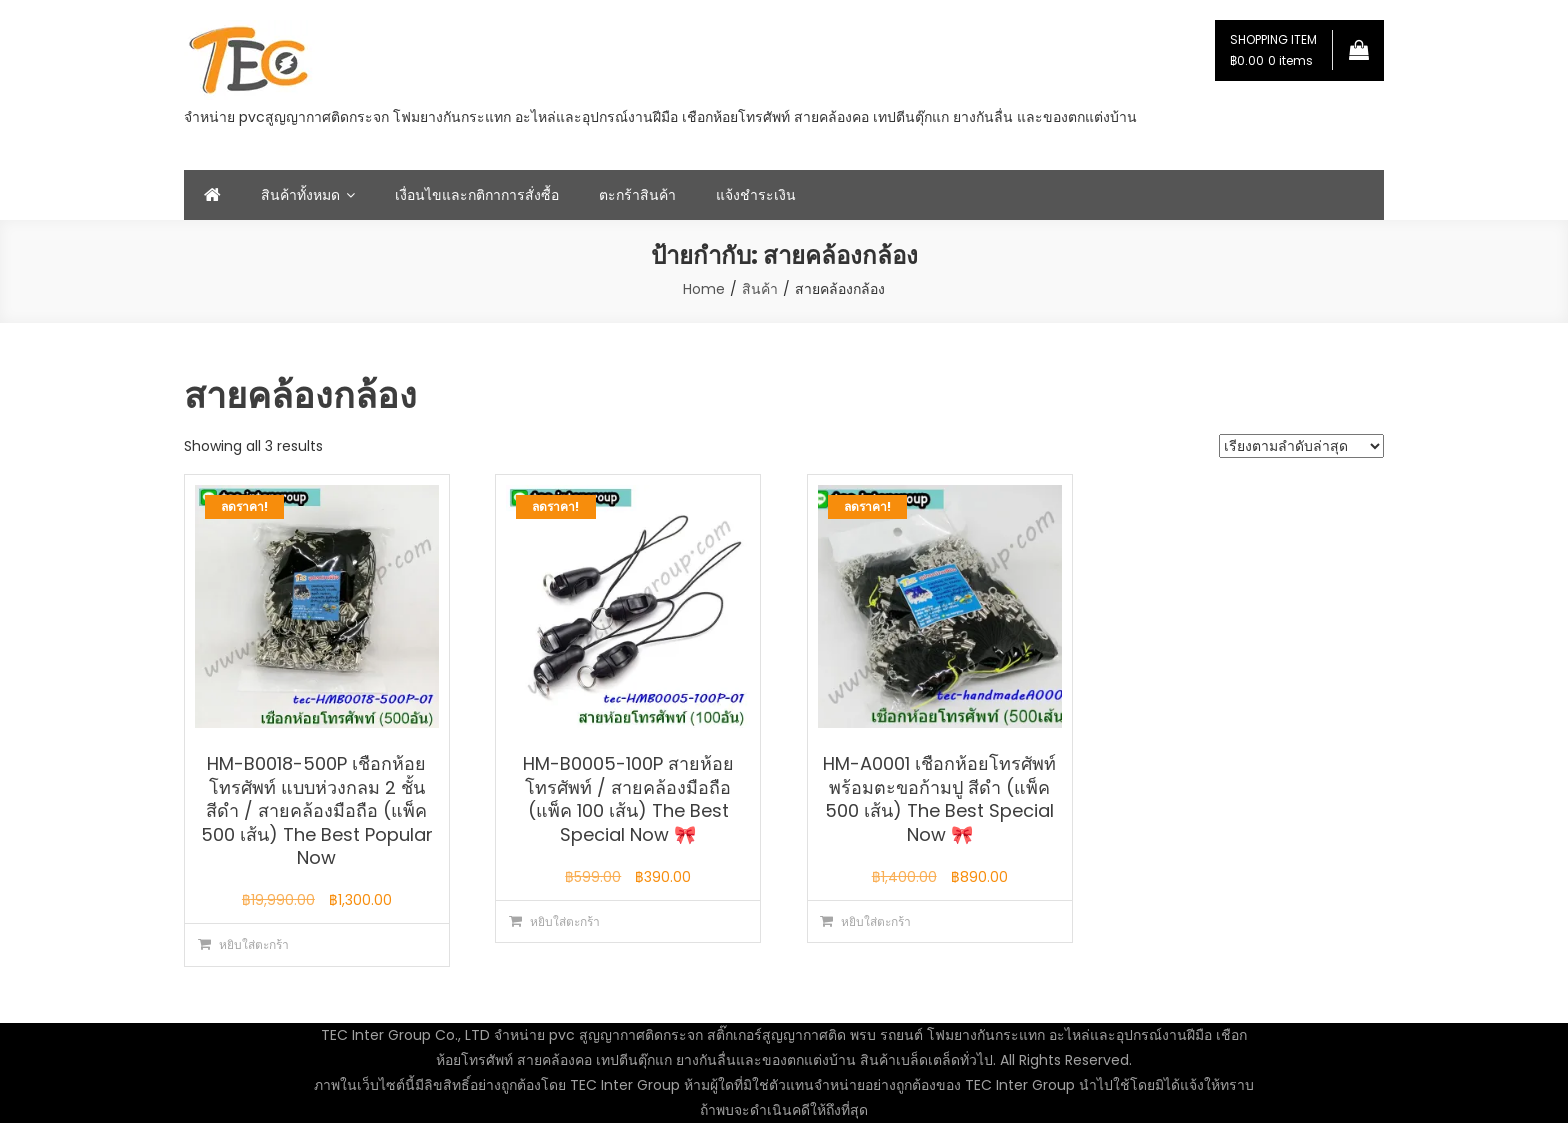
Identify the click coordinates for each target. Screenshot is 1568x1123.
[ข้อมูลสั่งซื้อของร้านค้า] (1301, 446)
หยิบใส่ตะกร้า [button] (254, 944)
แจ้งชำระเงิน (756, 195)
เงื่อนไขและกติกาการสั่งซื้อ (477, 195)
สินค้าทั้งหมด (300, 195)
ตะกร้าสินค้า (637, 195)
